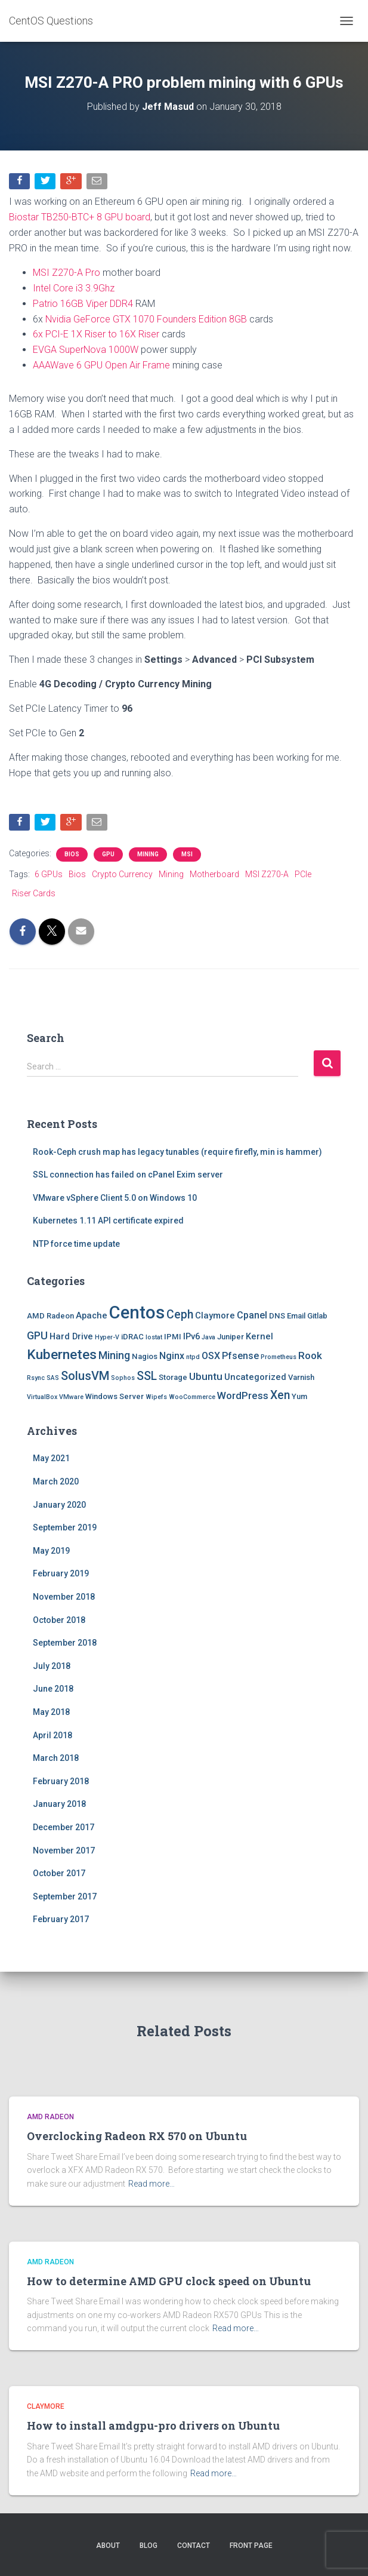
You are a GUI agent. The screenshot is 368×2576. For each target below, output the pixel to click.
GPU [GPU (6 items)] (37, 1335)
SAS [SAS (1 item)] (53, 1378)
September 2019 (65, 1527)
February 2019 (61, 1573)
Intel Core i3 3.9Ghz (74, 288)
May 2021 (51, 1458)
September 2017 (65, 1896)
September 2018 (65, 1642)
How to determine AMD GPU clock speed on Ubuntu (169, 2281)
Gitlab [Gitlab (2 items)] (317, 1315)
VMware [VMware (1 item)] (71, 1397)
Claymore (45, 2406)
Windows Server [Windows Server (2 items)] (114, 1396)
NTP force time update (76, 1244)
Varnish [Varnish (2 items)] (301, 1377)
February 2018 (61, 1781)
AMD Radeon (50, 2117)
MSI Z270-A (267, 874)
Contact (193, 2545)
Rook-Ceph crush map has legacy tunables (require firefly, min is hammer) (177, 1152)
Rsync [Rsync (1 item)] (36, 1378)
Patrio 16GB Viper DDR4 (83, 303)
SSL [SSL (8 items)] (147, 1376)
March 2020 (56, 1481)
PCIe (303, 874)
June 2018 (53, 1688)
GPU (108, 854)
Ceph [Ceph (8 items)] (179, 1314)
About (108, 2545)
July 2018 (51, 1666)
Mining (148, 854)
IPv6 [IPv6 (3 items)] (191, 1336)
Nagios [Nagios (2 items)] (144, 1356)
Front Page (251, 2545)
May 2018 (51, 1712)
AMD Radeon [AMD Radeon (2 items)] (50, 1315)
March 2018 (56, 1758)
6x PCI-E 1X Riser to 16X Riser (96, 334)
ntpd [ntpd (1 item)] (193, 1357)
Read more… (151, 2183)
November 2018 (64, 1596)
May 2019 (51, 1551)
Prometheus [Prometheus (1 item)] (278, 1357)
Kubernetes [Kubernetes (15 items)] (62, 1355)
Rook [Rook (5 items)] (310, 1355)
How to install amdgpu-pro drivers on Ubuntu (153, 2425)
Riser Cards (33, 893)
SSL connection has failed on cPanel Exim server (128, 1174)
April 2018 (52, 1735)
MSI (187, 854)
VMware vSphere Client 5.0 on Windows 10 (115, 1198)
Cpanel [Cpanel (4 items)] (252, 1315)
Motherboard (214, 874)
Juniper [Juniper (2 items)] (230, 1336)
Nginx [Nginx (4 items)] (171, 1355)
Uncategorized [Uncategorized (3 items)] (255, 1377)
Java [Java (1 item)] (208, 1337)
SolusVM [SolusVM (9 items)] (85, 1376)
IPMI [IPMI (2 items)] (172, 1336)
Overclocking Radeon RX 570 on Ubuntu (137, 2136)
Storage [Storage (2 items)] (173, 1377)
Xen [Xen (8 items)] (280, 1395)
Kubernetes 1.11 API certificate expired (108, 1220)
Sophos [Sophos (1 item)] (123, 1378)
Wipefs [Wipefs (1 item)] (156, 1397)
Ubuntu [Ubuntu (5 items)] (205, 1376)
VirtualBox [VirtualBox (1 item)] (42, 1397)
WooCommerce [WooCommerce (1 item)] (192, 1397)
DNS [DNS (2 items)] (277, 1315)
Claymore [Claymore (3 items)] (215, 1315)
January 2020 (59, 1505)
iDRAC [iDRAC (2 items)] (132, 1336)
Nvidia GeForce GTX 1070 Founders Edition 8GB (146, 319)
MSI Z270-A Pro (66, 272)
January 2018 (59, 1804)
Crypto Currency (122, 874)
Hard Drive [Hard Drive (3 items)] (71, 1336)
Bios (71, 854)
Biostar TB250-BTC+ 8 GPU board (79, 217)
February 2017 (61, 1919)
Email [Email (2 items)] (296, 1315)
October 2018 (59, 1620)
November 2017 (64, 1850)
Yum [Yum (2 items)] (299, 1396)
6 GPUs (49, 874)
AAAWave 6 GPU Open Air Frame (101, 365)
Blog (148, 2545)
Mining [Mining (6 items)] (114, 1355)
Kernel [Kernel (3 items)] (259, 1336)
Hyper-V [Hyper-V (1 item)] (107, 1337)
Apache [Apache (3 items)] (91, 1315)
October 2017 (59, 1873)
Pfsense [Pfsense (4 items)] (240, 1355)
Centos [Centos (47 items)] (137, 1312)
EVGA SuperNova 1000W (85, 349)
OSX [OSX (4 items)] (211, 1355)
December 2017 (63, 1827)
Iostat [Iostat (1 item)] (154, 1337)
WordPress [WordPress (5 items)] (242, 1395)
